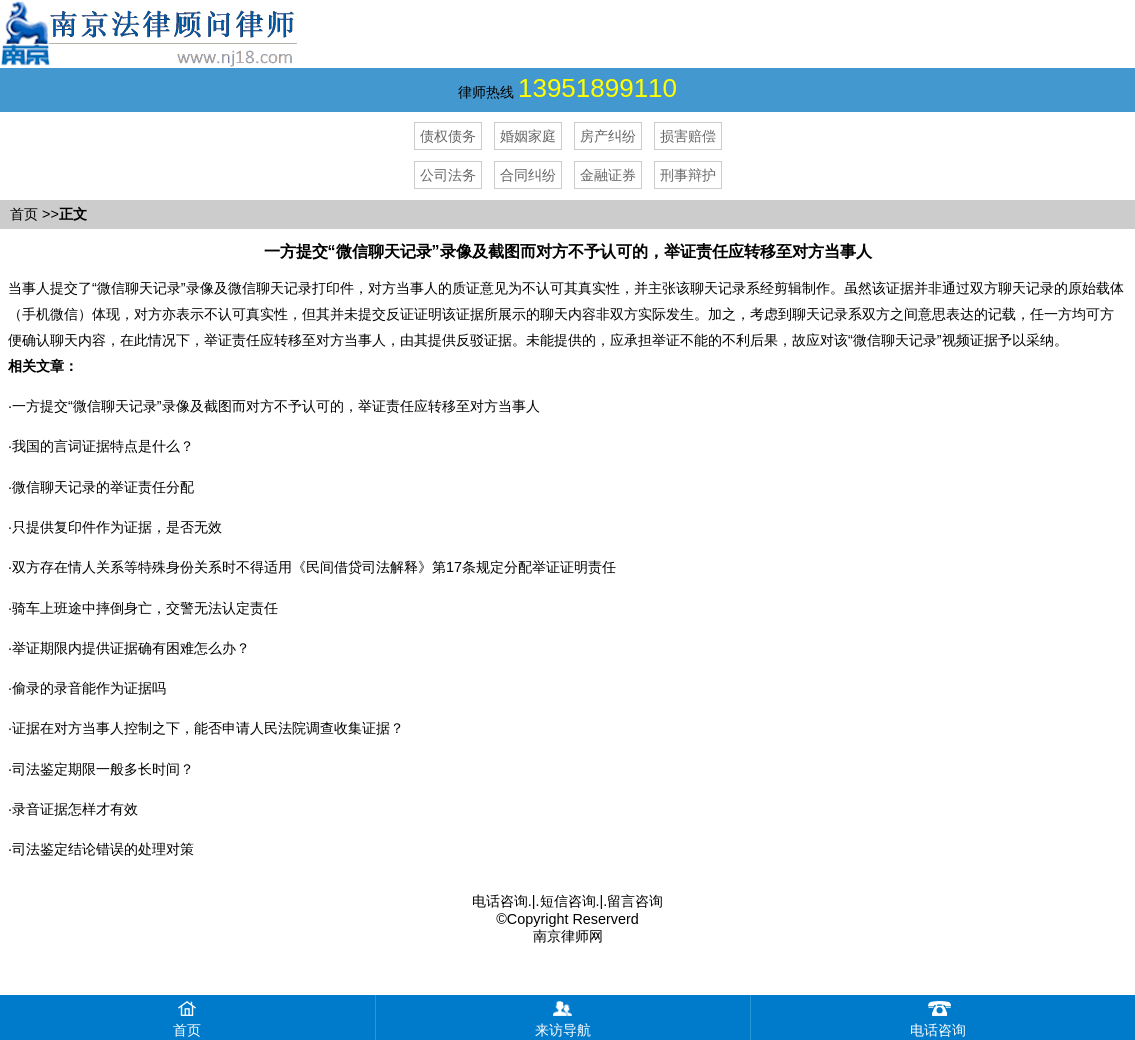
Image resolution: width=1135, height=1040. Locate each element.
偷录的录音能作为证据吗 (89, 688)
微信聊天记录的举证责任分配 (103, 487)
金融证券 (608, 175)
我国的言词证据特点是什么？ (103, 446)
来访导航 (563, 1016)
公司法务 (448, 175)
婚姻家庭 (528, 136)
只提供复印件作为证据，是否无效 (117, 527)
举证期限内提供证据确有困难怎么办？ (131, 648)
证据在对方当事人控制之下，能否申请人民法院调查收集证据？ (208, 728)
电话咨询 (500, 901)
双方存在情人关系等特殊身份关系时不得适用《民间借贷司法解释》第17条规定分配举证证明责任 (314, 567)
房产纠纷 (608, 136)
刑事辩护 (688, 175)
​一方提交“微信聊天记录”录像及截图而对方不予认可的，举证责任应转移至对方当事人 (276, 406)
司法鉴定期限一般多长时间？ (103, 769)
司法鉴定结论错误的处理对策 (103, 849)
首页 (24, 214)
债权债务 (448, 136)
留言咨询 (635, 901)
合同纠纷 (528, 175)
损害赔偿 (688, 136)
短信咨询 (568, 901)
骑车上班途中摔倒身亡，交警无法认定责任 (145, 608)
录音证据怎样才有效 (75, 809)
